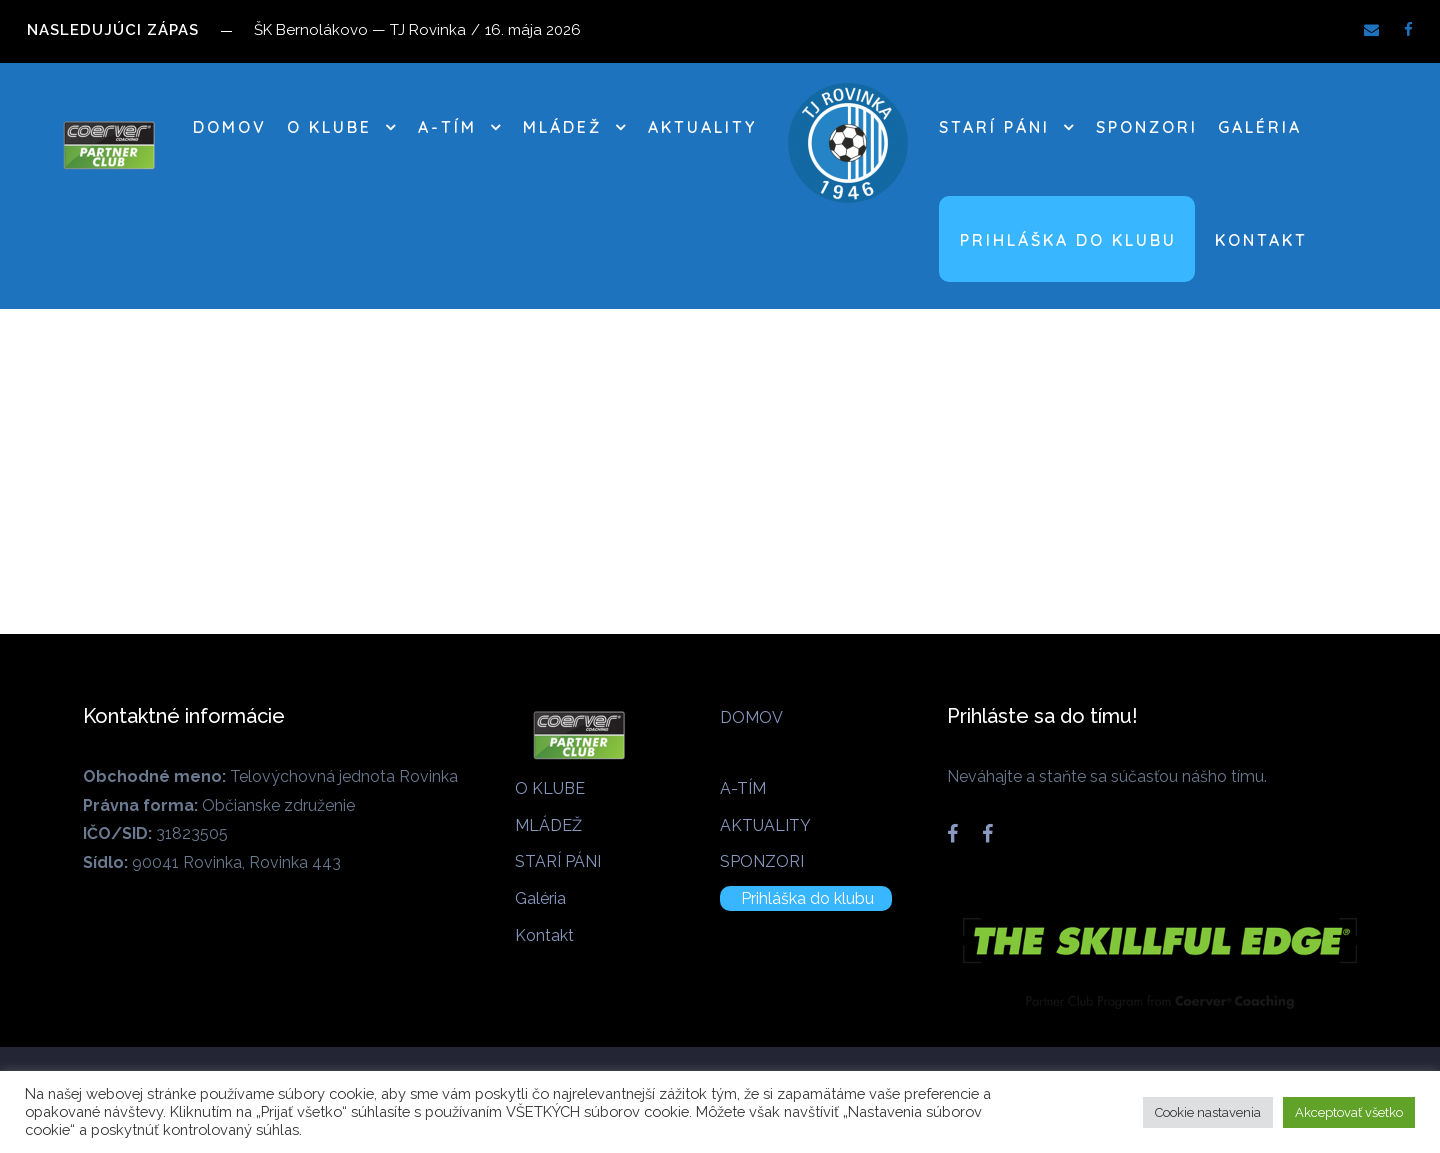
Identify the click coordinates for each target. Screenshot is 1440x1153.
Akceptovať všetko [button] (1349, 1112)
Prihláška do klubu (1068, 240)
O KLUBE (329, 127)
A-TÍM (447, 127)
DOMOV (230, 127)
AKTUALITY (702, 127)
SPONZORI (1147, 127)
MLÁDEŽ (562, 127)
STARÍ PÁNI (994, 127)
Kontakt (1261, 240)
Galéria (1260, 127)
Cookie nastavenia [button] (1208, 1112)
